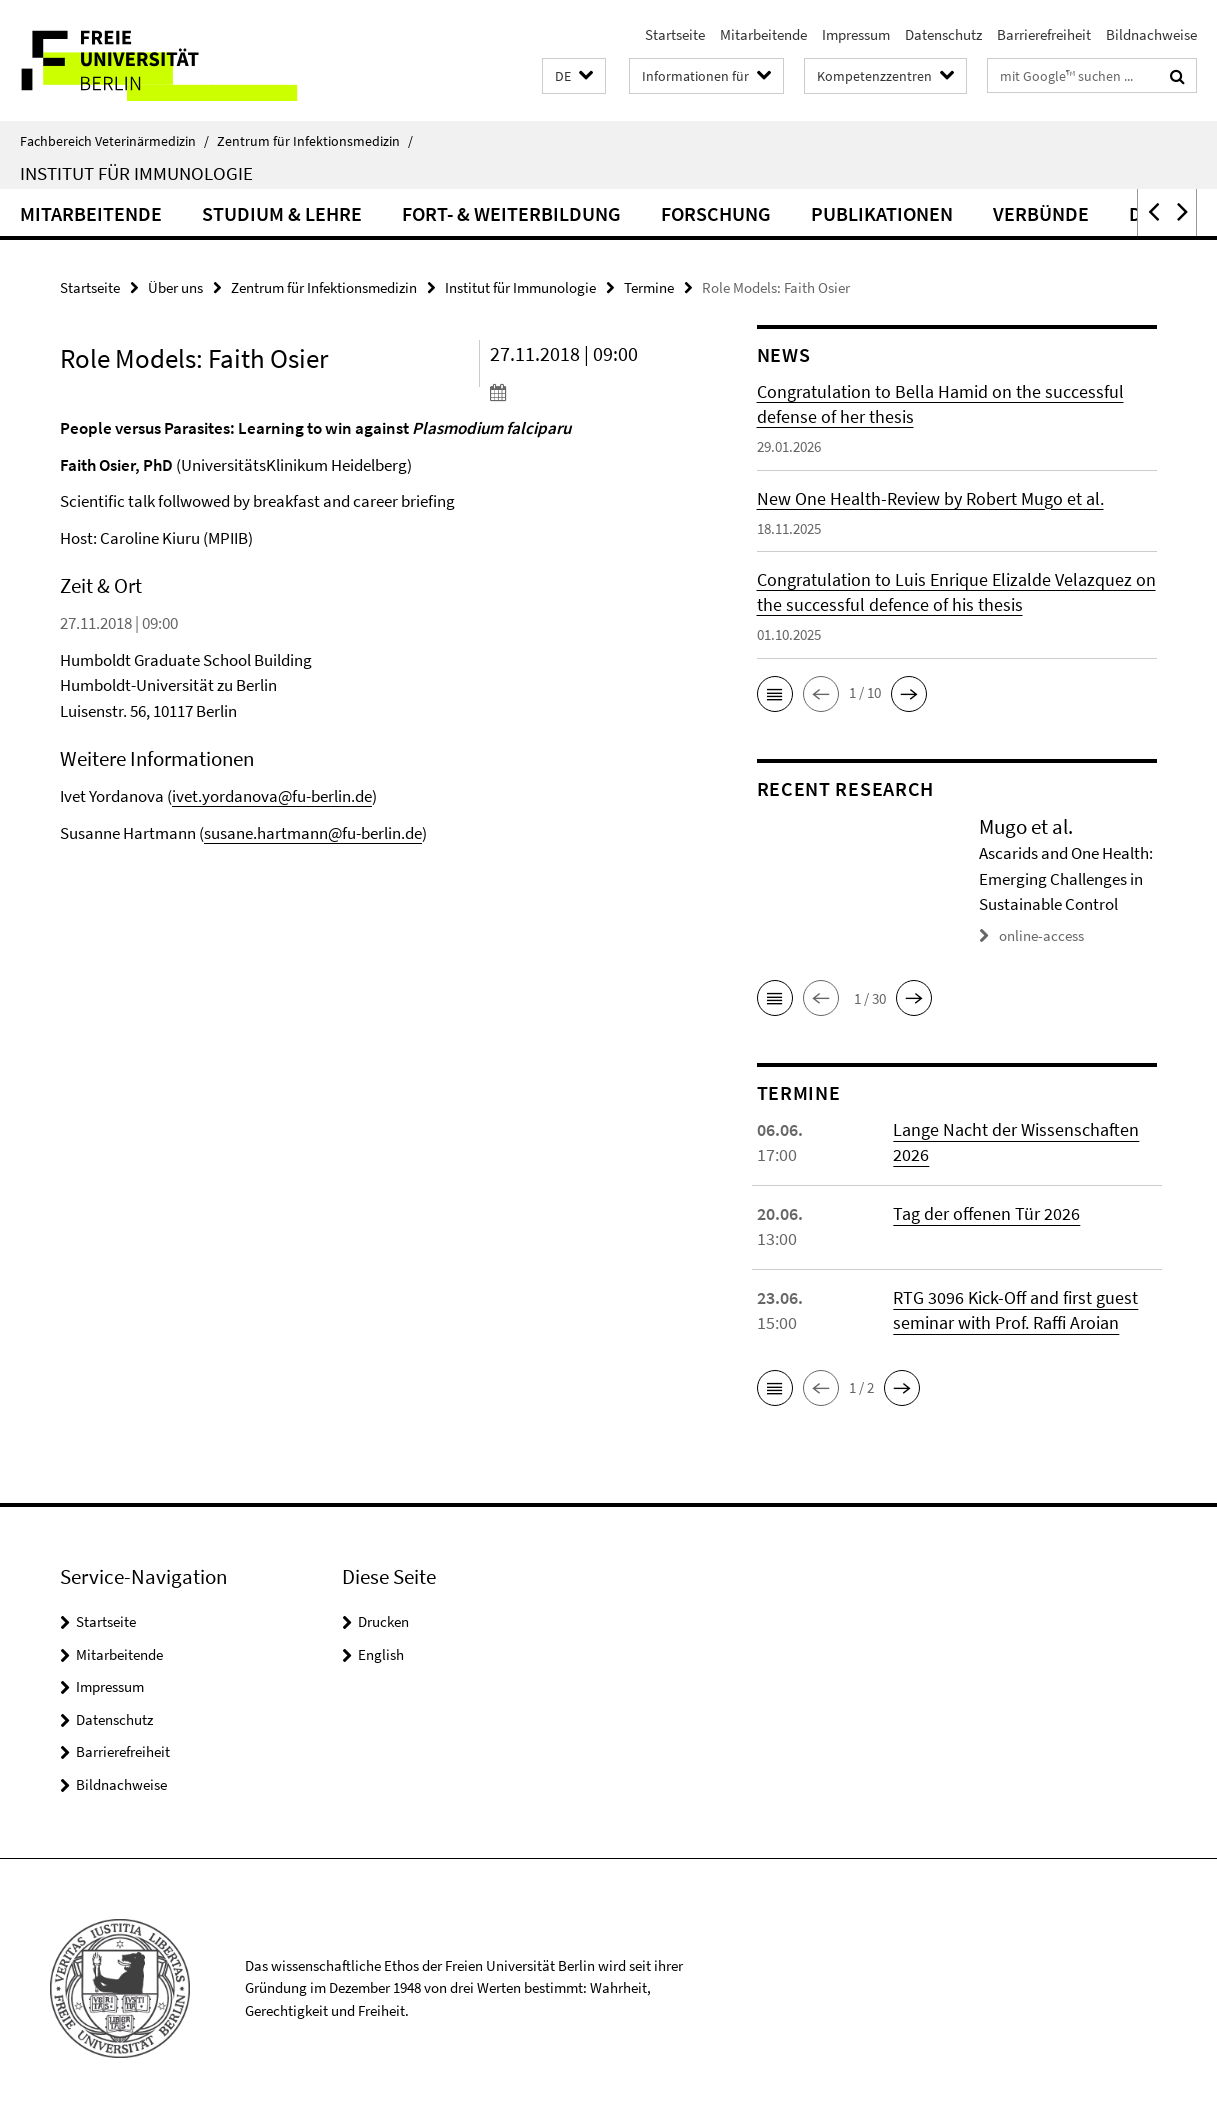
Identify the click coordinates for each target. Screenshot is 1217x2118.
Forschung (716, 213)
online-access (1041, 935)
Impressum (856, 34)
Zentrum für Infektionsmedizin (315, 141)
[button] (574, 76)
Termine (649, 287)
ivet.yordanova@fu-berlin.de (272, 796)
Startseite (675, 34)
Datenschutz (943, 34)
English (381, 1654)
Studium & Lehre (282, 213)
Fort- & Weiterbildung (511, 213)
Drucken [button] (383, 1621)
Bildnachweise (1151, 34)
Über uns (175, 287)
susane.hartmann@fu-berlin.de (313, 833)
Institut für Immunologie (136, 173)
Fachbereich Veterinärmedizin (114, 141)
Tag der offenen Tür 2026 (986, 1213)
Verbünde (1041, 213)
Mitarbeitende (763, 34)
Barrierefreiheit (1044, 34)
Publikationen (882, 213)
